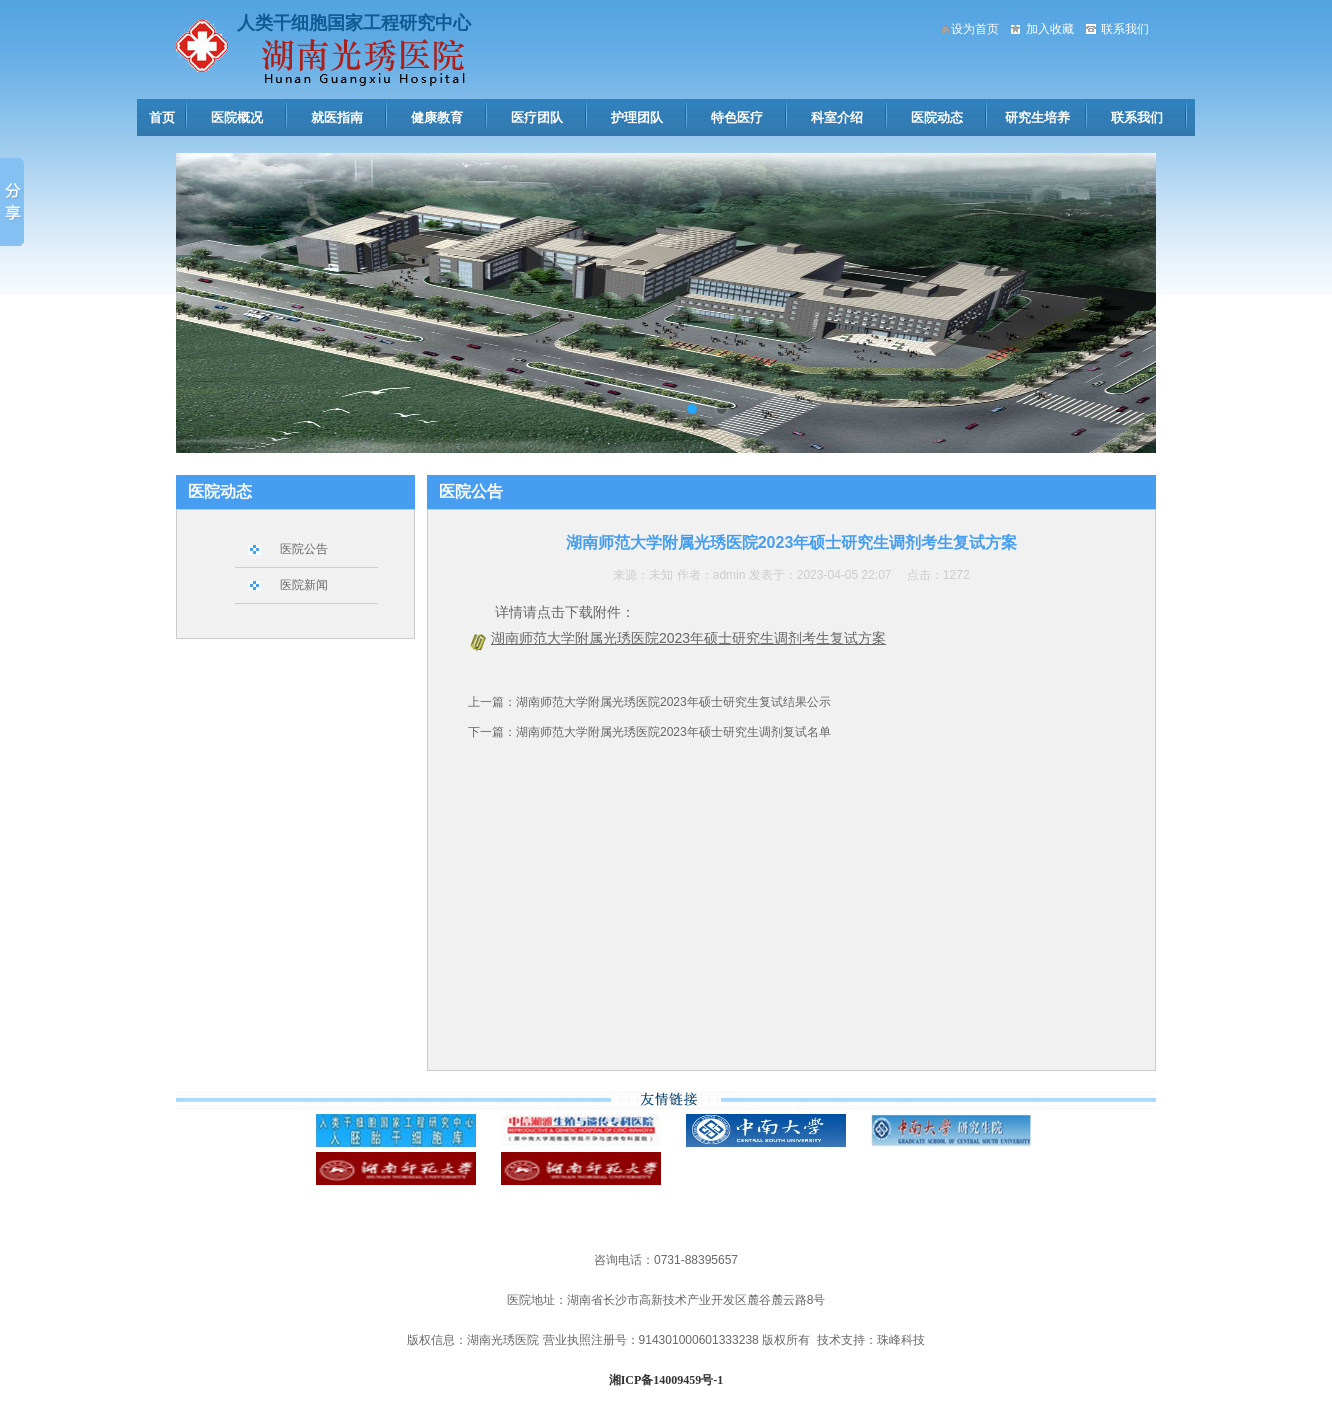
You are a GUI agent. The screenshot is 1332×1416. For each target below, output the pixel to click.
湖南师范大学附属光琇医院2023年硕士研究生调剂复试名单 (673, 732)
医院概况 (237, 117)
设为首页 (975, 29)
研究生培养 (1037, 117)
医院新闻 (304, 585)
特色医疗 (737, 117)
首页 (162, 117)
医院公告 (304, 549)
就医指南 (337, 117)
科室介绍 (837, 117)
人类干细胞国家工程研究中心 (354, 23)
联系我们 (1125, 29)
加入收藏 (1050, 29)
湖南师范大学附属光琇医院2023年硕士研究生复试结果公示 (673, 702)
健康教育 (437, 117)
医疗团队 (537, 117)
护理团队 (637, 117)
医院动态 (937, 117)
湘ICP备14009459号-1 (666, 1380)
